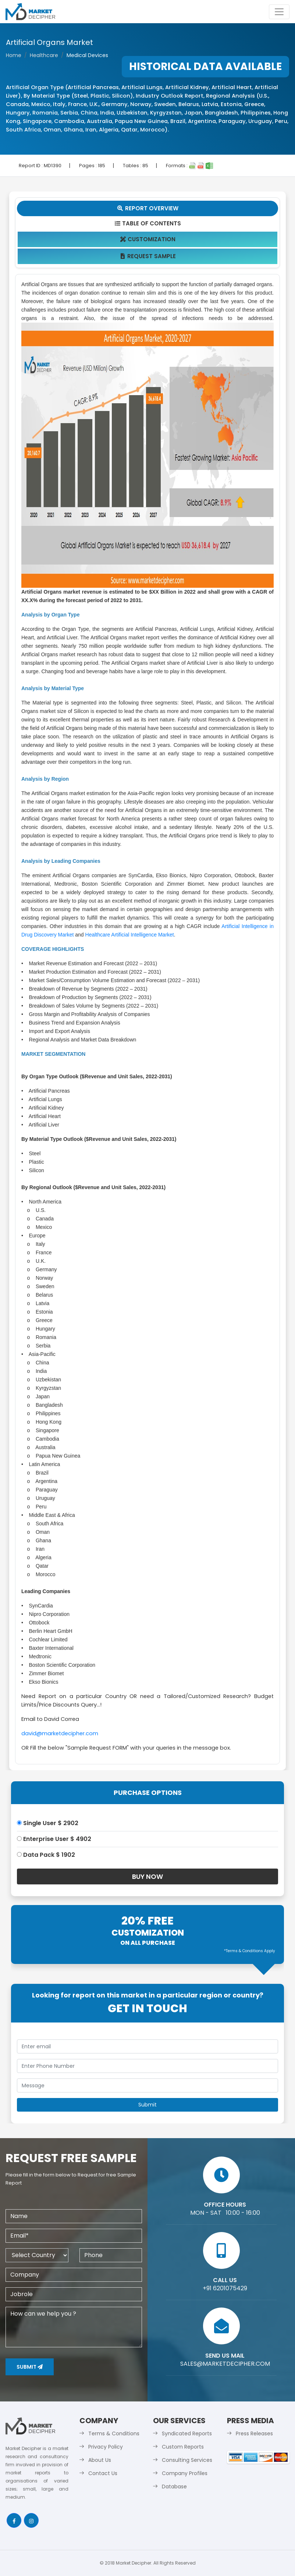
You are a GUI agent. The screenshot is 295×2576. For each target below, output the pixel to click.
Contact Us (102, 2473)
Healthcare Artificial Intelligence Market (129, 935)
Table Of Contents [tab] (147, 223)
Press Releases (254, 2433)
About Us (99, 2460)
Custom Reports (183, 2446)
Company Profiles (184, 2473)
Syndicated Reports (187, 2433)
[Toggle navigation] (279, 11)
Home (13, 55)
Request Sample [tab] (147, 256)
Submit (30, 2367)
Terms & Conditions (113, 2433)
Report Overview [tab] (147, 208)
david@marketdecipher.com (59, 1733)
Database (174, 2486)
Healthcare (44, 55)
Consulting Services (187, 2460)
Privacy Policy (105, 2446)
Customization (148, 239)
